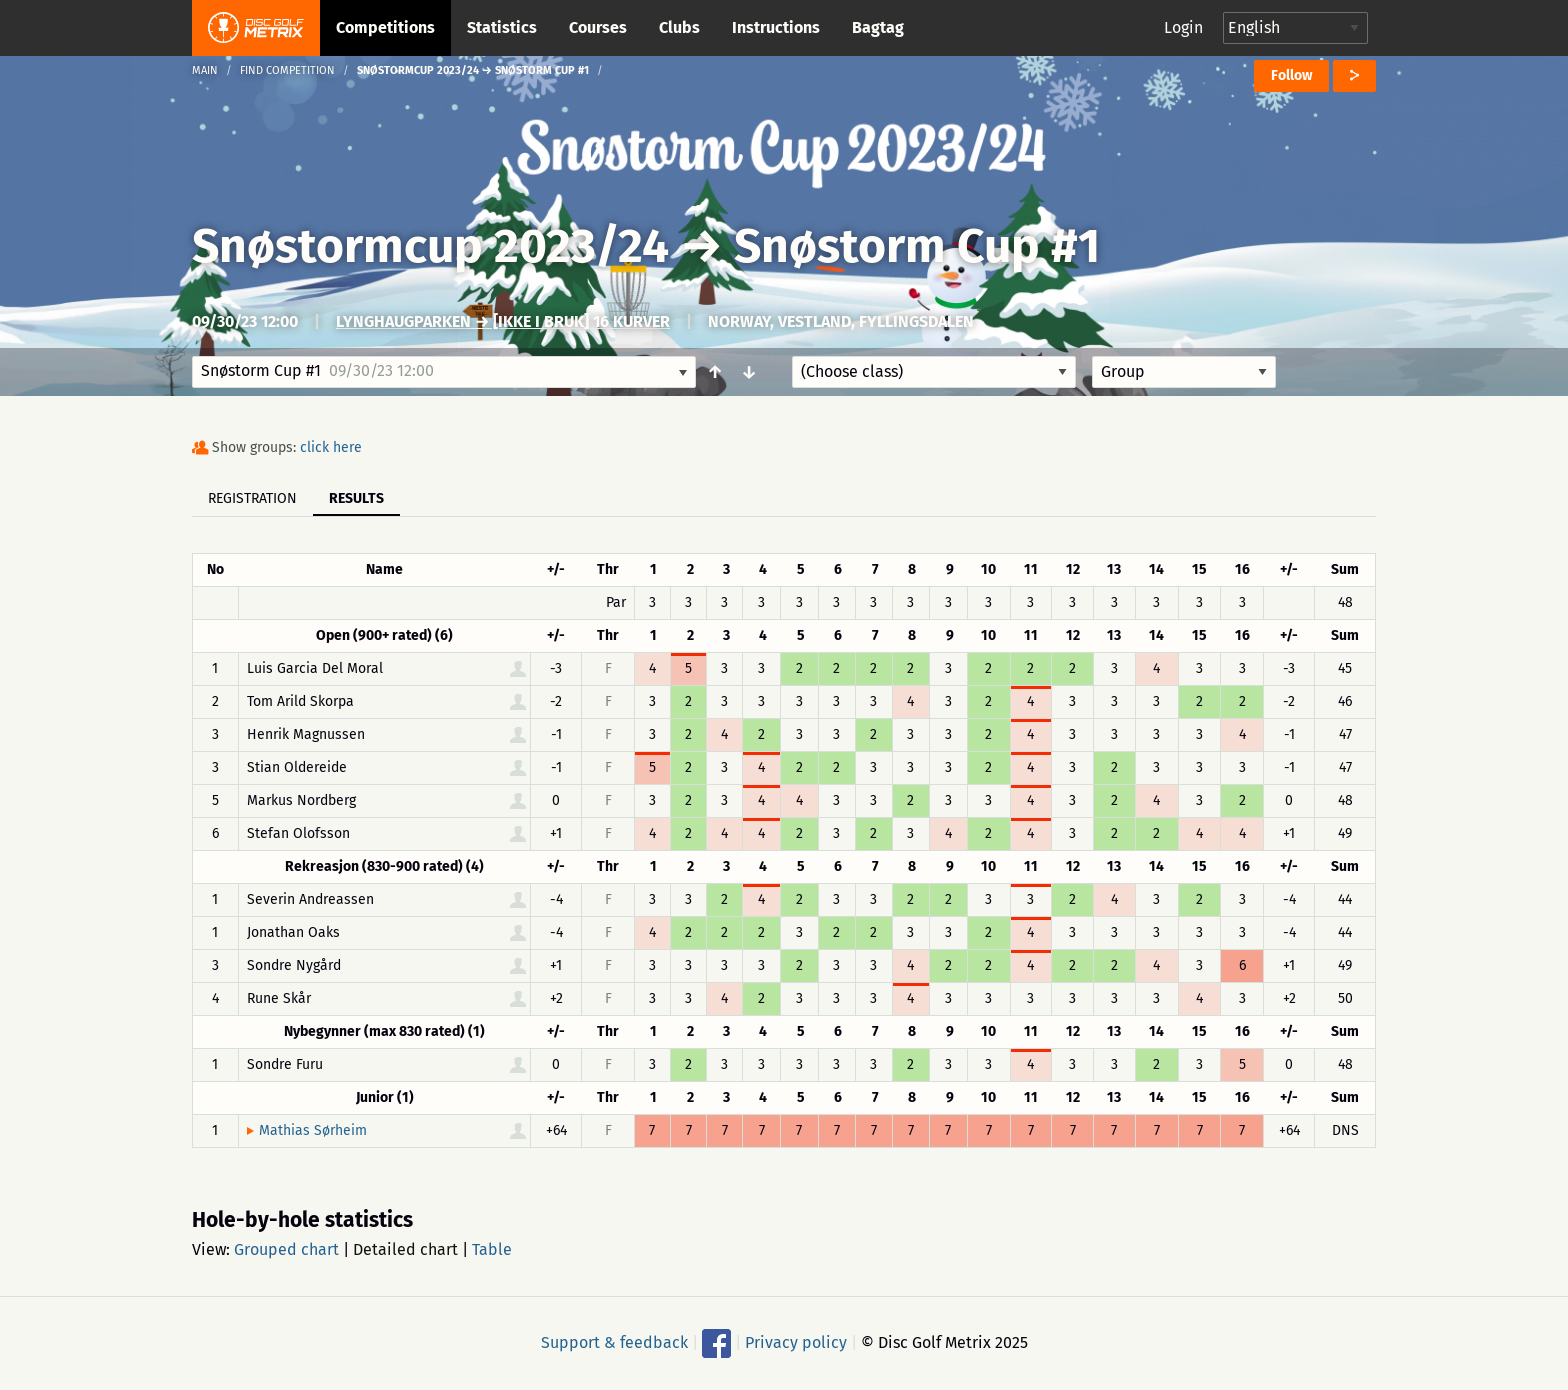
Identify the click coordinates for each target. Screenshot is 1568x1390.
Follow (1291, 75)
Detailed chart (405, 1249)
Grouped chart (286, 1249)
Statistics (502, 27)
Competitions (385, 27)
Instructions (776, 27)
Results (356, 498)
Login (1183, 27)
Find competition (287, 70)
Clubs (679, 27)
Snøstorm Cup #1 (917, 246)
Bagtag (878, 27)
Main (205, 70)
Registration (252, 498)
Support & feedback (614, 1342)
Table (492, 1249)
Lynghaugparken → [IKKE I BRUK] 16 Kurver (503, 321)
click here (331, 447)
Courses (598, 27)
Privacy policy (796, 1342)
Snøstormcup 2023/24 (430, 246)
